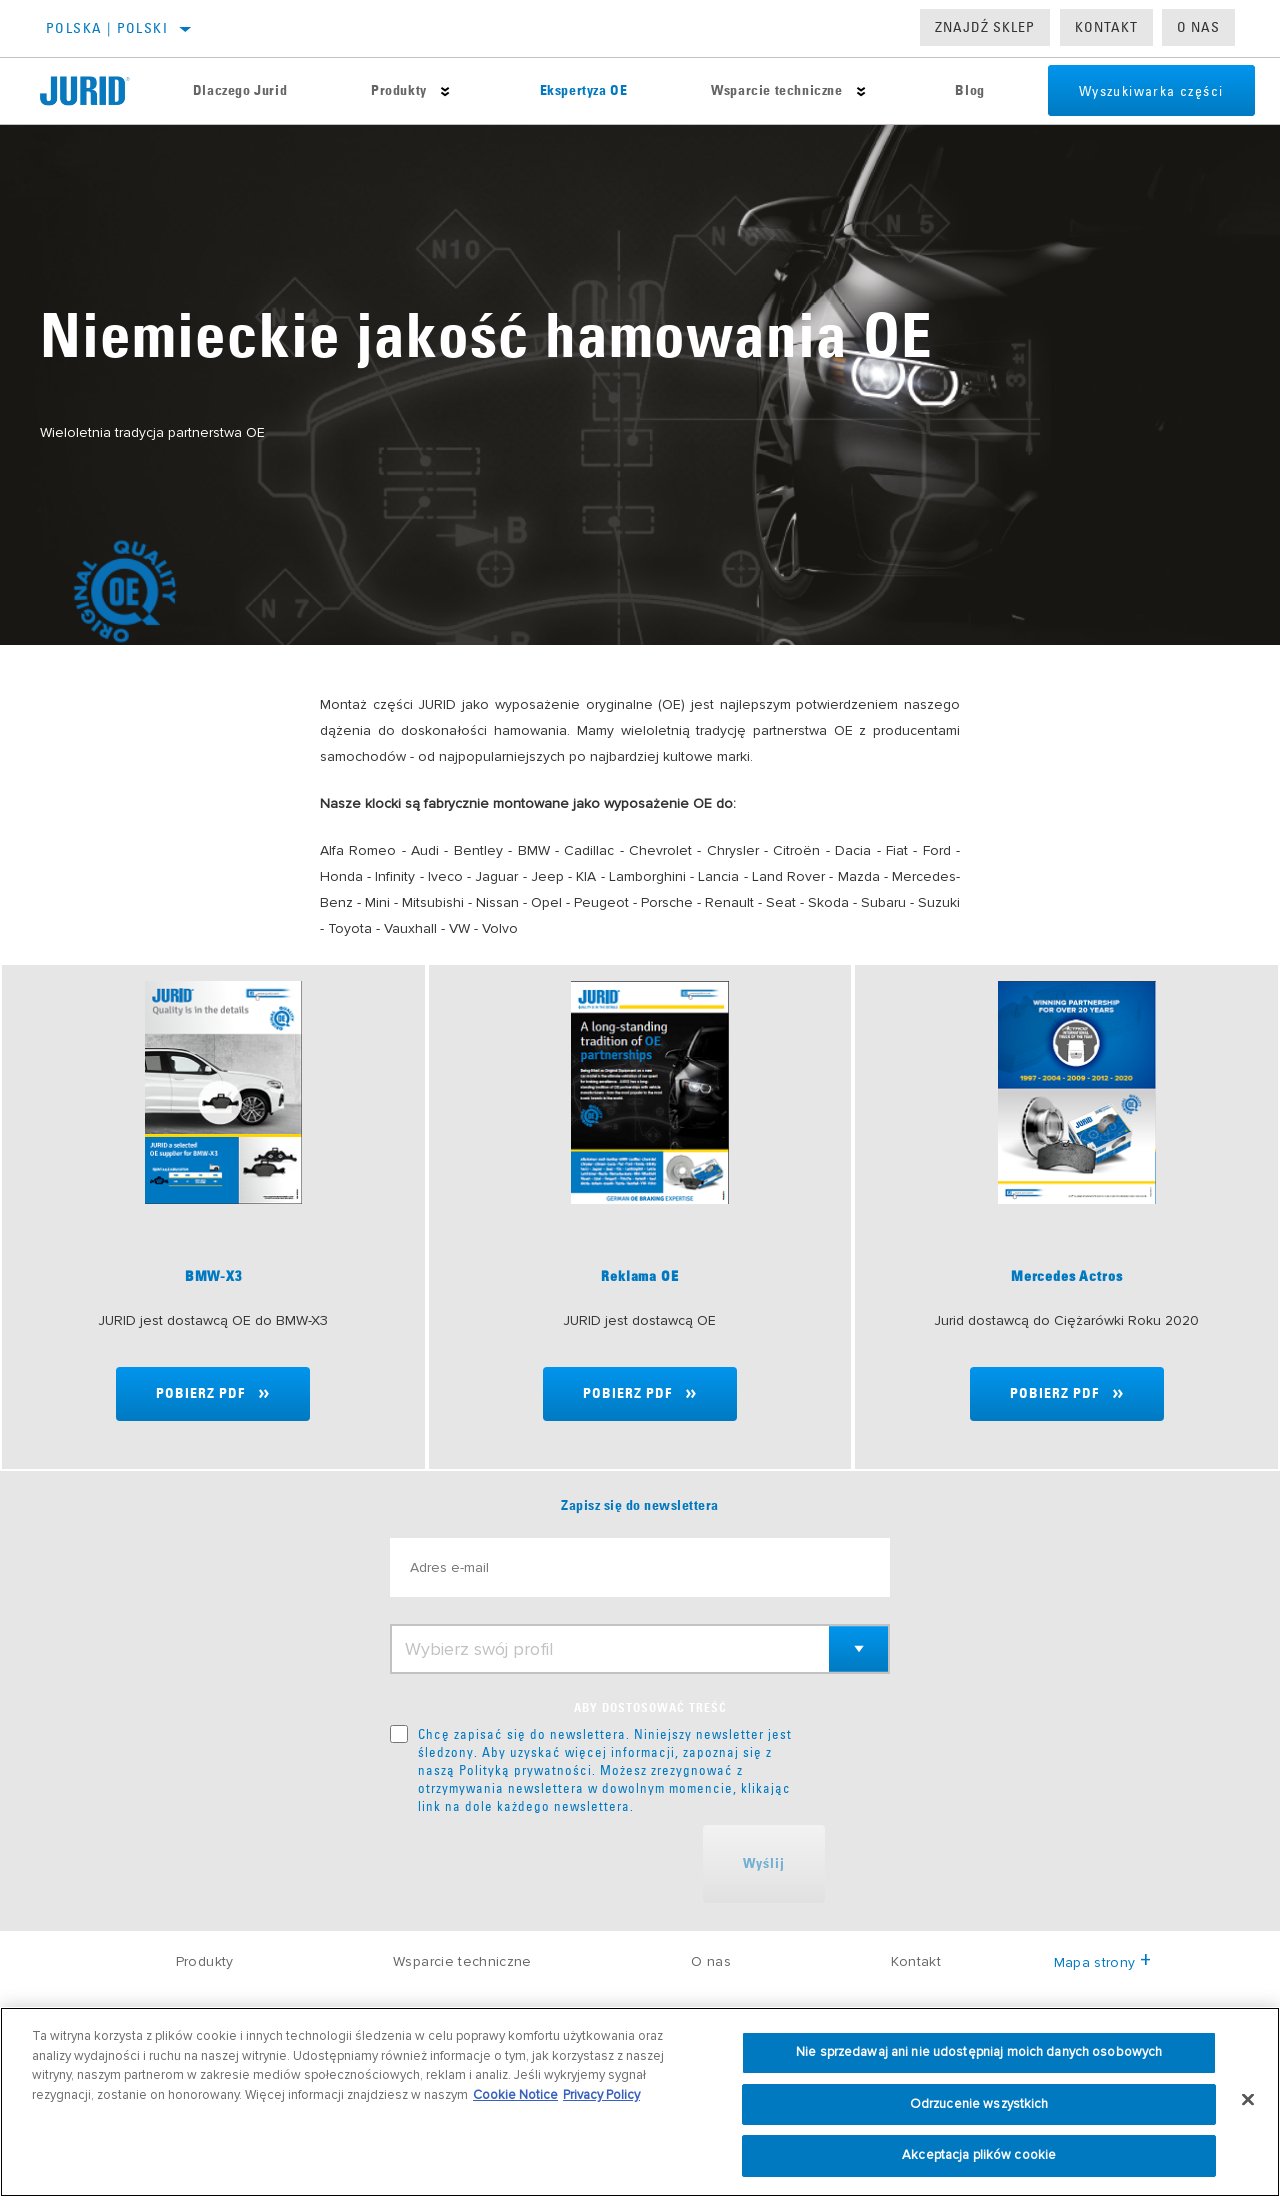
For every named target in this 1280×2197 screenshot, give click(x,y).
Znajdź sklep (985, 27)
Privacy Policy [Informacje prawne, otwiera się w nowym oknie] (601, 2095)
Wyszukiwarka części (1133, 91)
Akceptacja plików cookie (979, 2155)
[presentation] (542, 1864)
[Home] (95, 91)
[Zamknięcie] (1248, 2100)
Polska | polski (107, 28)
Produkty (391, 91)
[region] (640, 2102)
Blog (947, 91)
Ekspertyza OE (570, 91)
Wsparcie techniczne (758, 91)
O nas (1198, 27)
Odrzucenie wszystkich (979, 2104)
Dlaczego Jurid (236, 91)
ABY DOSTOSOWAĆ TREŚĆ (650, 1709)
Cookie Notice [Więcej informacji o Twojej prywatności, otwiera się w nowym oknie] (515, 2095)
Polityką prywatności (525, 1770)
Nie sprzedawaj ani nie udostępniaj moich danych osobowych (979, 2052)
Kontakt (1106, 27)
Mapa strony (1102, 1962)
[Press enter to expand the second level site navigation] (436, 91)
